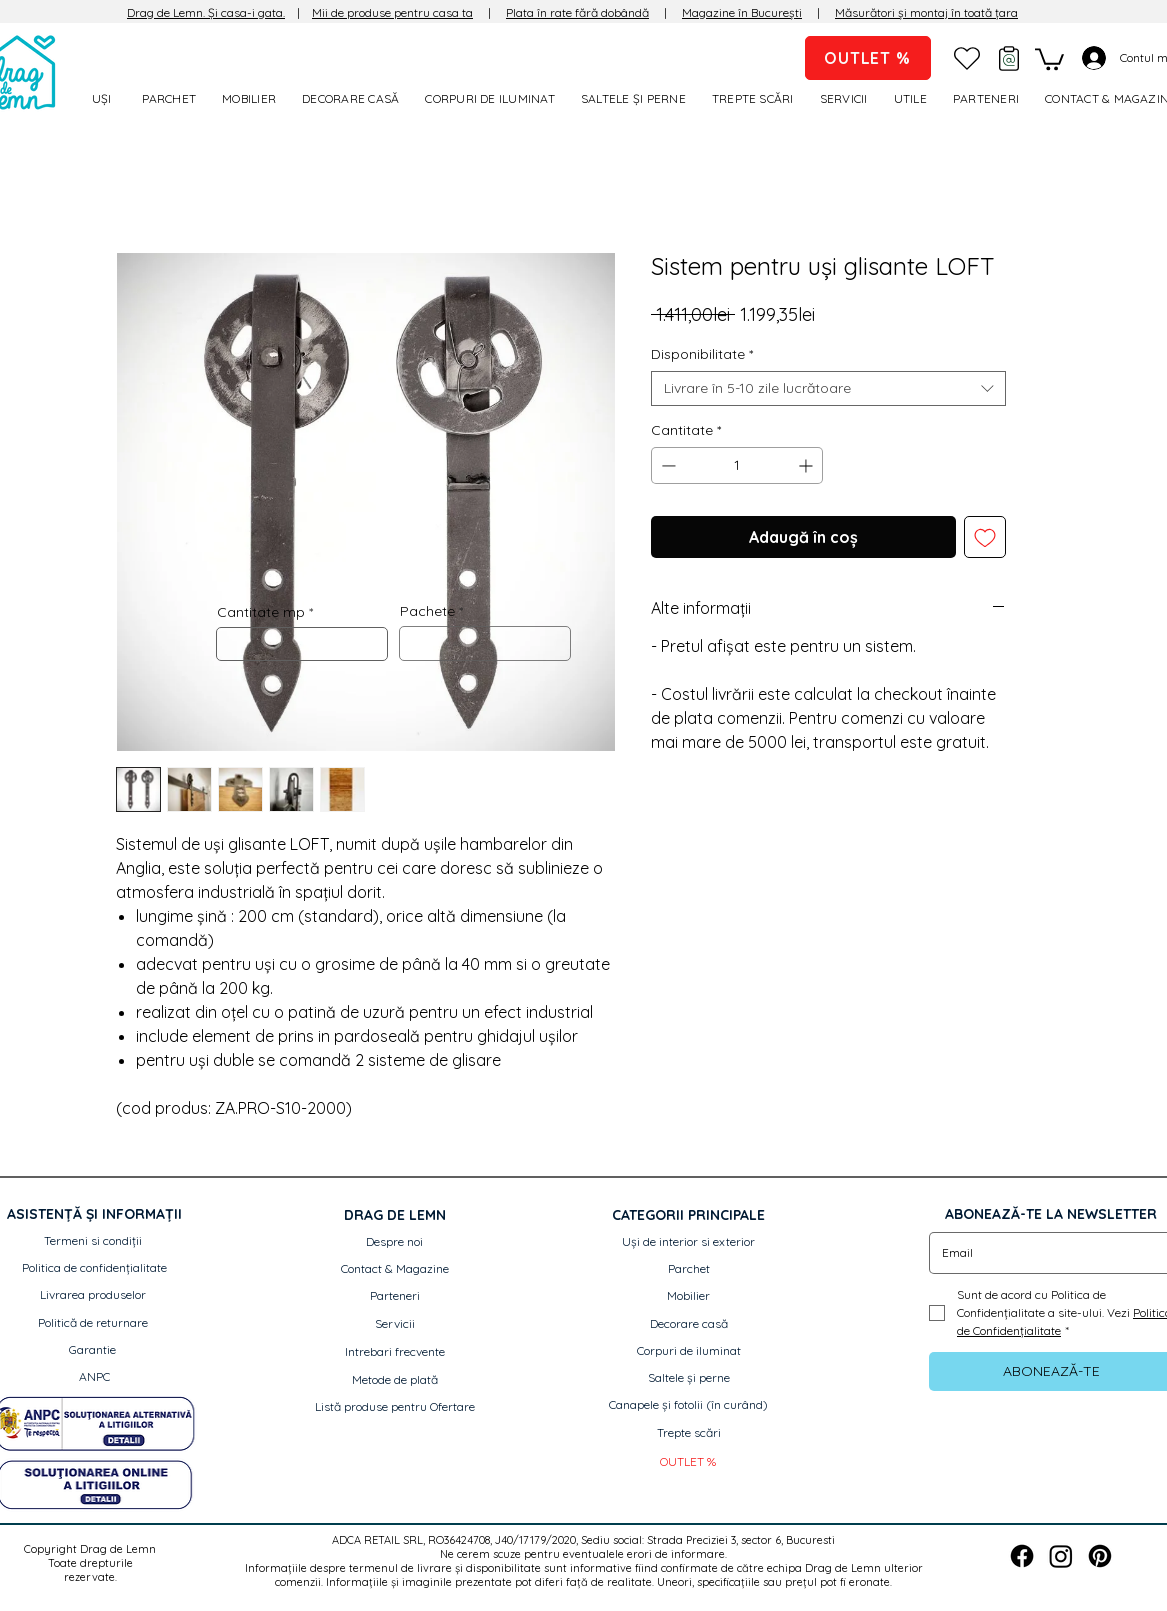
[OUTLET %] (868, 58)
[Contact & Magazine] (395, 1269)
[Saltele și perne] (689, 1378)
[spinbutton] (737, 465)
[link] (1049, 58)
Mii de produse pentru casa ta (392, 12)
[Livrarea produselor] (93, 1295)
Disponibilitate (702, 354)
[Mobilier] (689, 1296)
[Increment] (807, 465)
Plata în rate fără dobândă (577, 12)
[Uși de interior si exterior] (689, 1242)
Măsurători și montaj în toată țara (926, 12)
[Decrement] (666, 465)
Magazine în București (742, 12)
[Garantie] (92, 1350)
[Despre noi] (395, 1242)
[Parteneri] (395, 1296)
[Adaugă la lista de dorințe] (985, 537)
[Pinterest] (1100, 1556)
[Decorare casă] (689, 1324)
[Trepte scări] (689, 1433)
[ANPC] (94, 1377)
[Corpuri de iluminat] (689, 1351)
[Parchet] (689, 1269)
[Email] (1045, 1253)
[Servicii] (395, 1324)
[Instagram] (1061, 1556)
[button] (913, 98)
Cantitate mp (261, 612)
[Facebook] (1022, 1556)
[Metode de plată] (395, 1380)
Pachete (427, 611)
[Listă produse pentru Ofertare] (395, 1407)
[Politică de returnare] (93, 1323)
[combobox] (828, 388)
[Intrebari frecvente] (395, 1352)
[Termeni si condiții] (93, 1241)
